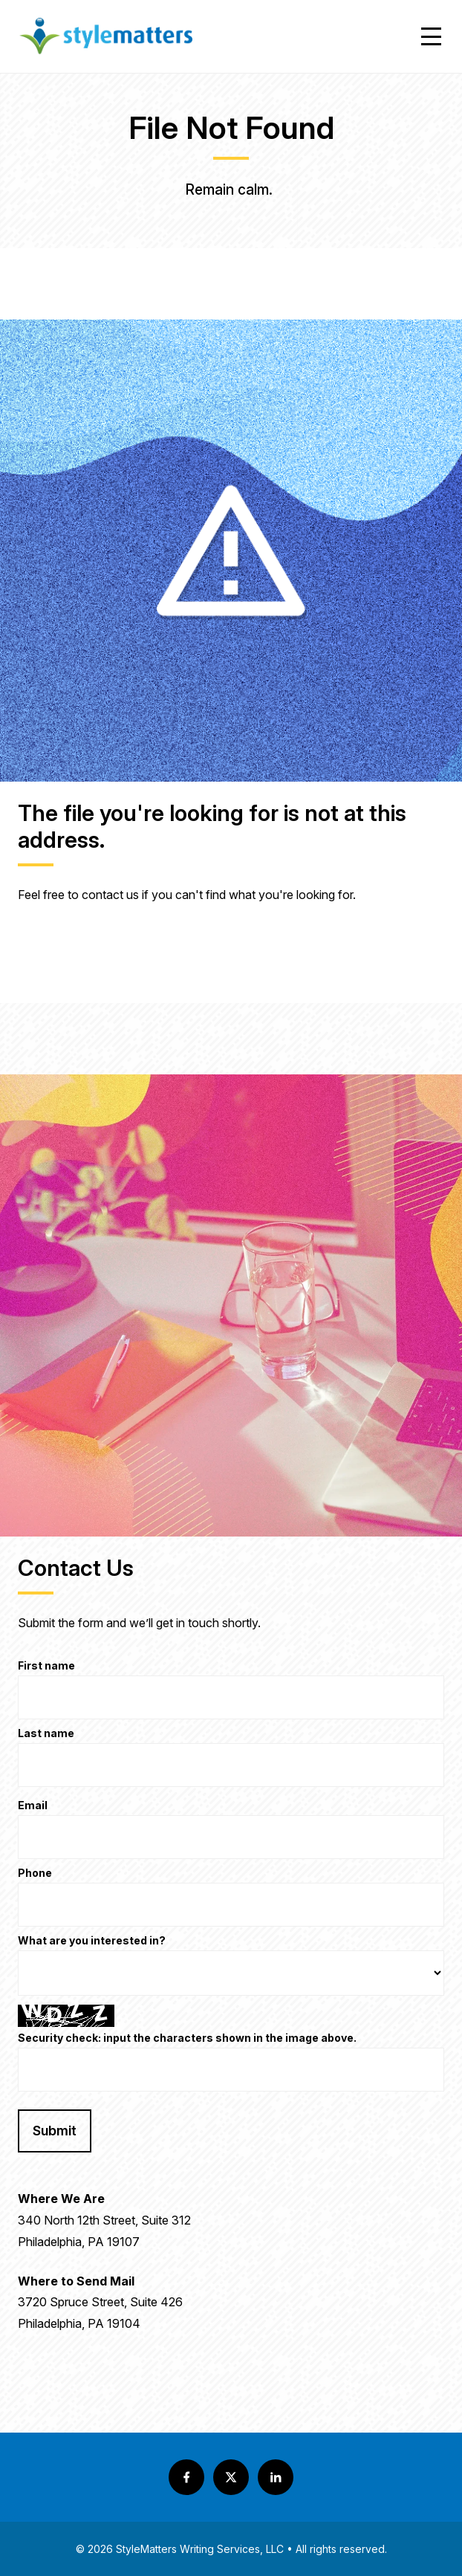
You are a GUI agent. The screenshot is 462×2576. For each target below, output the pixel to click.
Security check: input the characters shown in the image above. (187, 2038)
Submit (55, 2130)
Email (33, 1805)
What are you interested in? (92, 1941)
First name (46, 1666)
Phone (35, 1873)
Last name (46, 1733)
